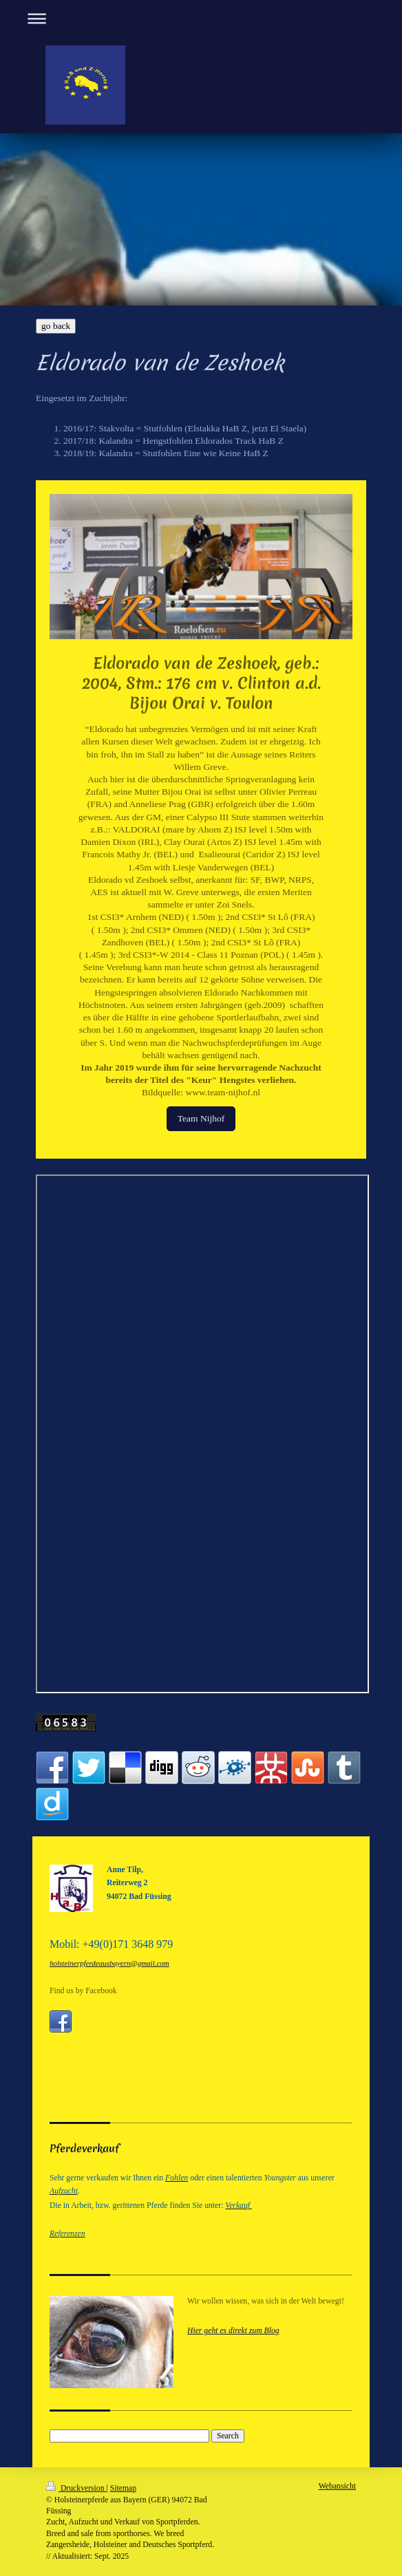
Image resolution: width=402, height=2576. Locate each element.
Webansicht (337, 2486)
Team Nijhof (201, 1118)
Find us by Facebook (83, 1990)
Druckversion (76, 2488)
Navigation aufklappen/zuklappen (201, 18)
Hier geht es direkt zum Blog (233, 2330)
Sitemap (123, 2488)
